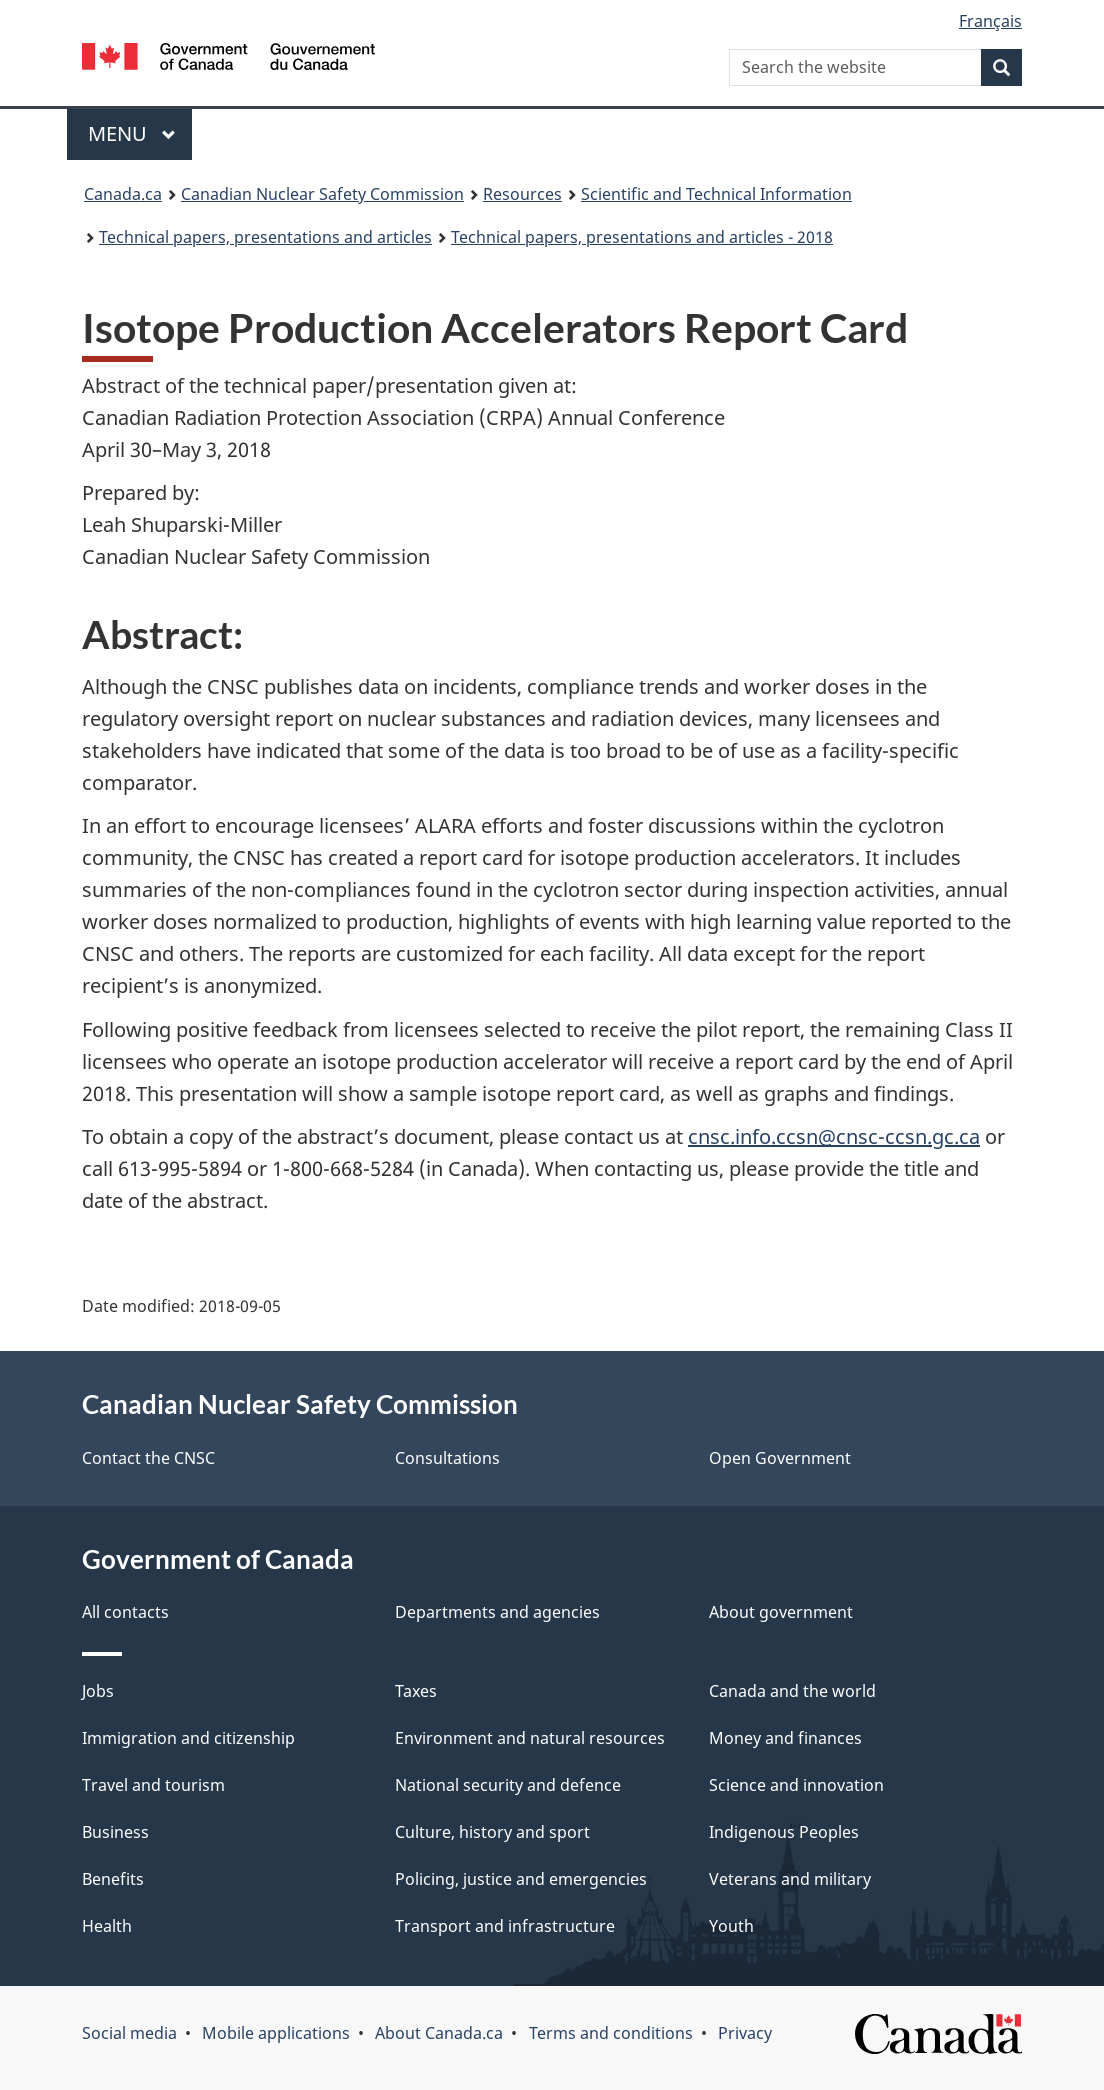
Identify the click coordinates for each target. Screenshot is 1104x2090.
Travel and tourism (153, 1785)
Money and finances (785, 1738)
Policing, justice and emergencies (521, 1879)
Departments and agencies (497, 1612)
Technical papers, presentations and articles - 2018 (642, 237)
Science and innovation (796, 1785)
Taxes (416, 1691)
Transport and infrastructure (505, 1926)
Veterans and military (790, 1879)
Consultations (447, 1458)
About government (781, 1612)
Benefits (113, 1879)
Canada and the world (792, 1691)
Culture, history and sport (492, 1832)
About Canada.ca (439, 2033)
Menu (132, 133)
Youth (731, 1926)
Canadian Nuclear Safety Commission (322, 194)
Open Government (780, 1458)
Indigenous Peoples (784, 1832)
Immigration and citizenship (188, 1738)
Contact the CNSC (148, 1458)
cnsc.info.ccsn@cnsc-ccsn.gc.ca (834, 1136)
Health (107, 1926)
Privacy (745, 2033)
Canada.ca (123, 194)
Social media (129, 2033)
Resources (522, 194)
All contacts (125, 1612)
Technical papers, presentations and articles (265, 237)
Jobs (98, 1691)
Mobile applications (276, 2033)
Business (115, 1832)
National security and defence (508, 1785)
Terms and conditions (611, 2033)
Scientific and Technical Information (716, 194)
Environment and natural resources (530, 1738)
